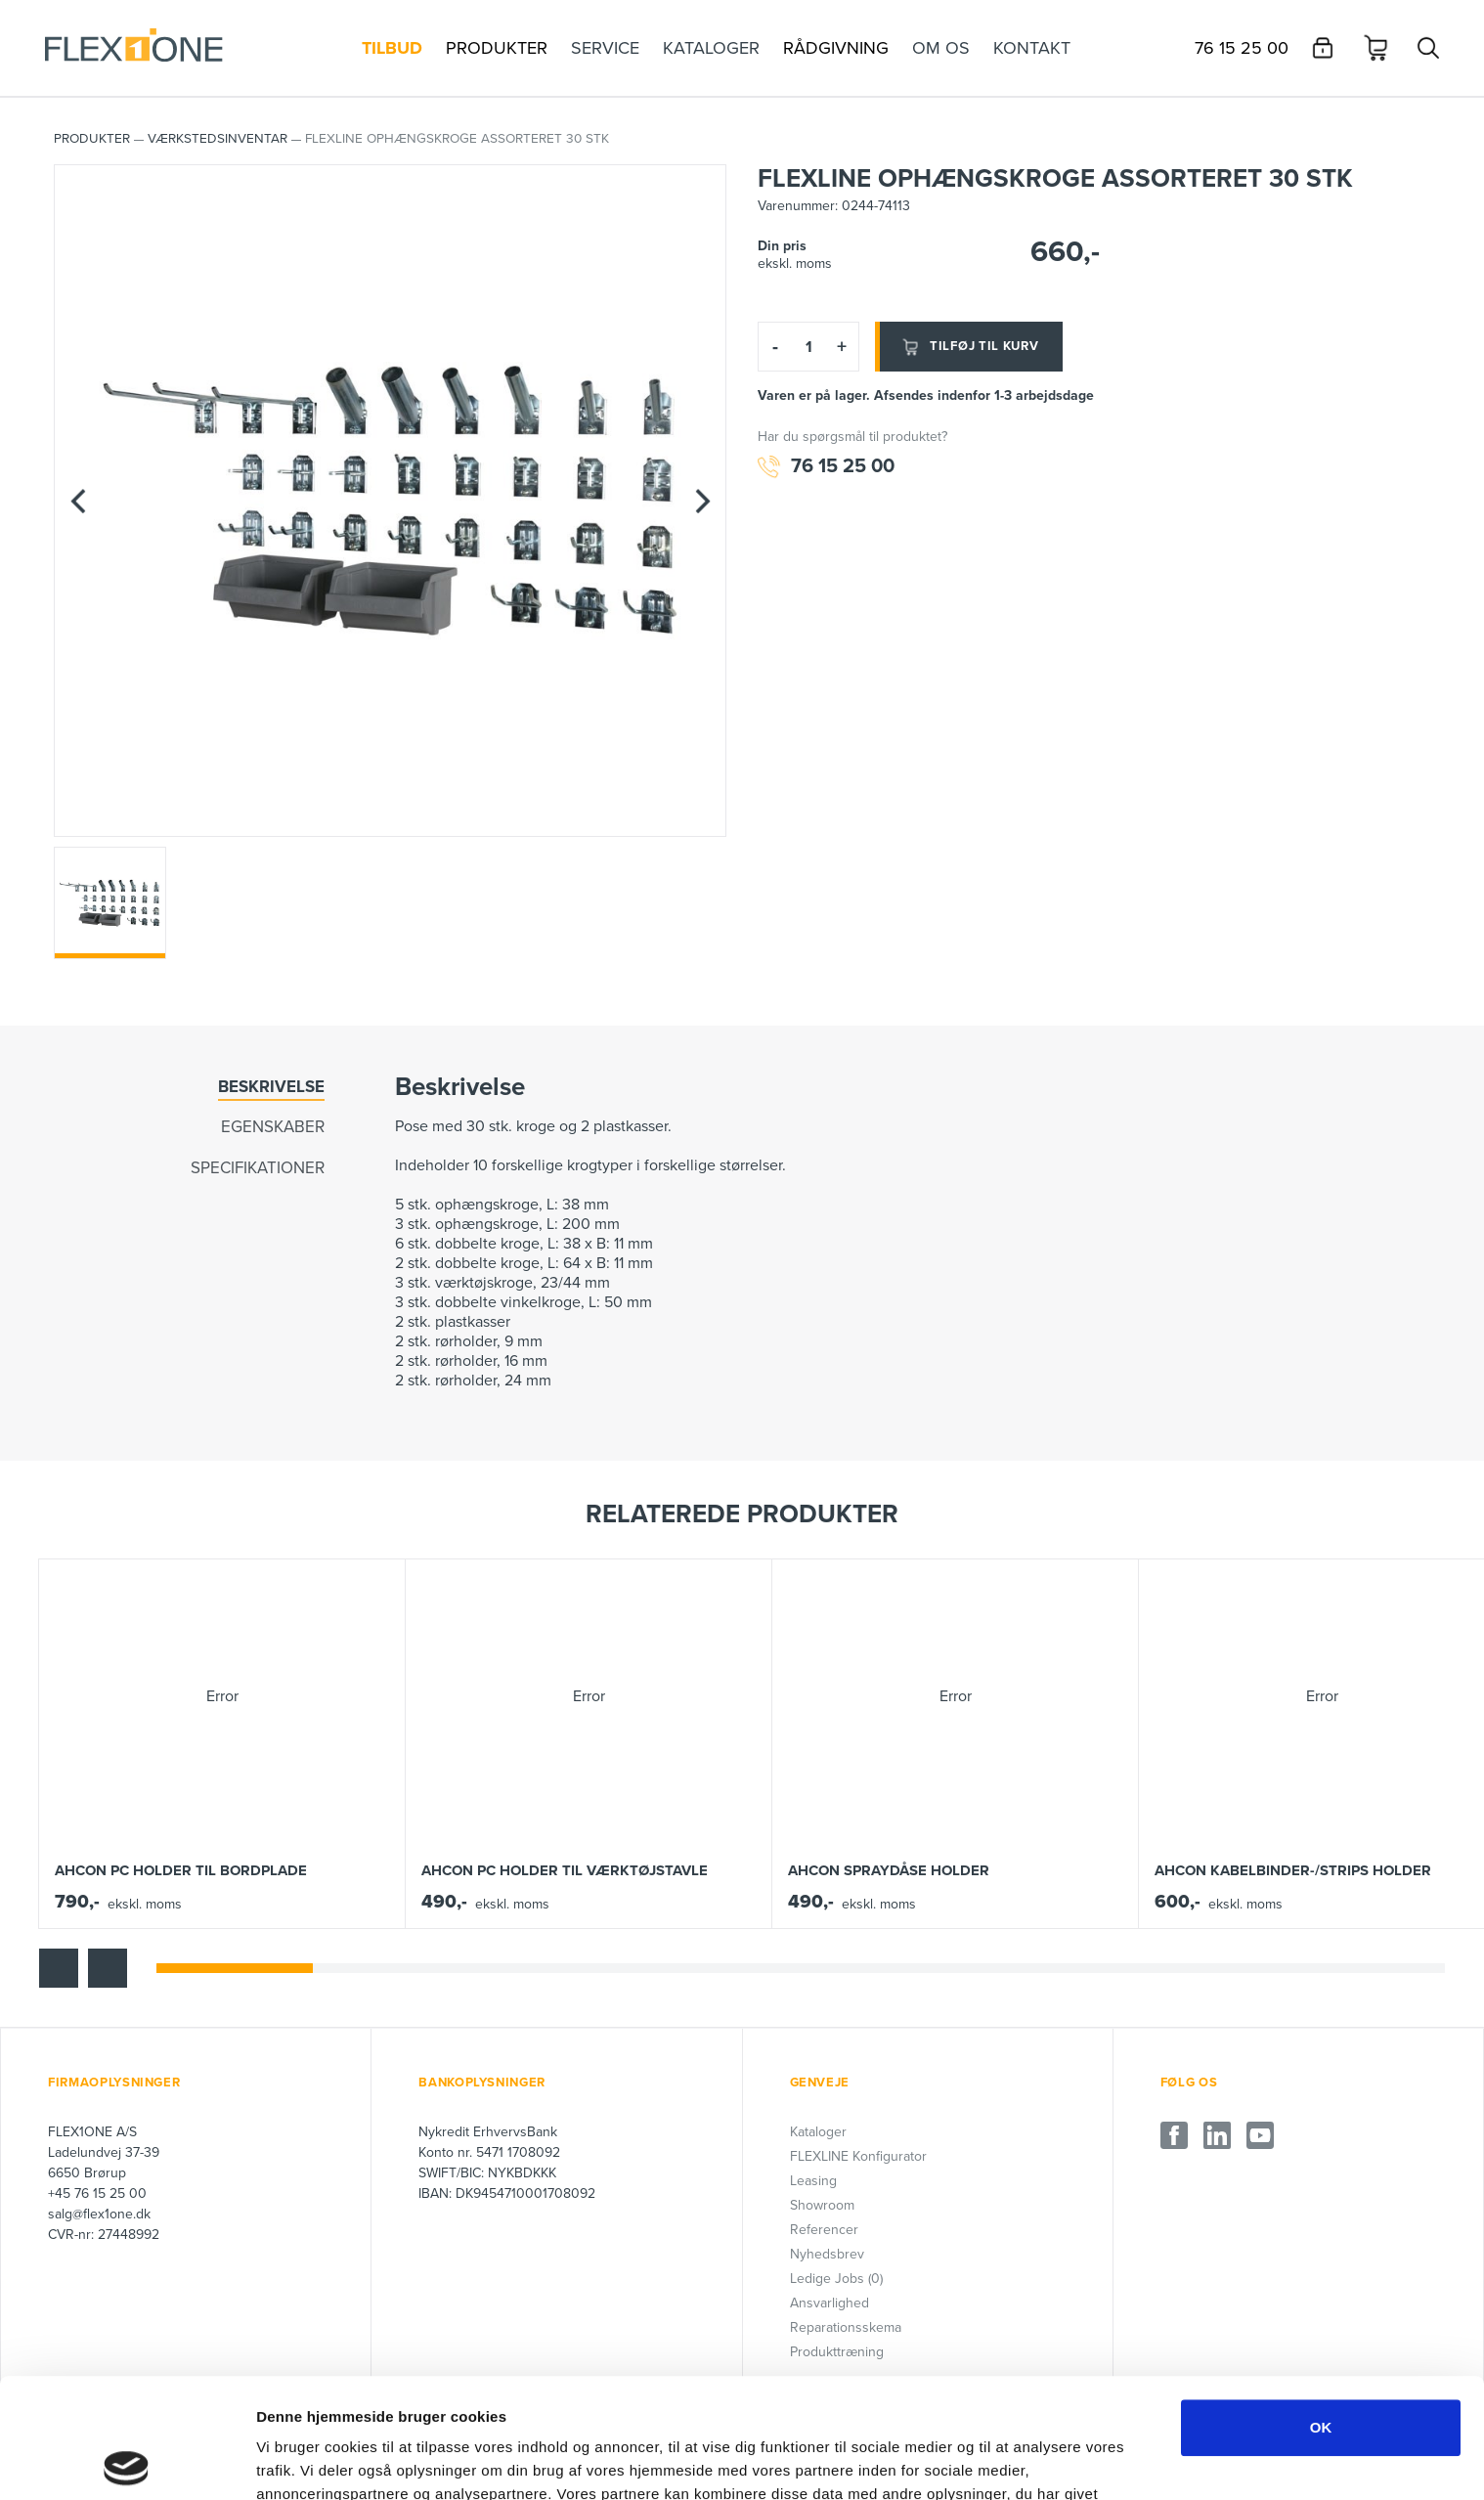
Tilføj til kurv (968, 347)
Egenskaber (273, 1127)
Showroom (822, 2205)
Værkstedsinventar (217, 139)
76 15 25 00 (826, 467)
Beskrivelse (271, 1086)
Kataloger (818, 2132)
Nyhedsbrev (827, 2254)
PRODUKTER (92, 139)
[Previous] (78, 500)
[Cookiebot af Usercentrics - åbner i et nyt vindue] (126, 2462)
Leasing (813, 2180)
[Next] (701, 500)
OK (1321, 2308)
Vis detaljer (1016, 2461)
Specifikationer (258, 1168)
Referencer (824, 2229)
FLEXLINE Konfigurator (858, 2156)
